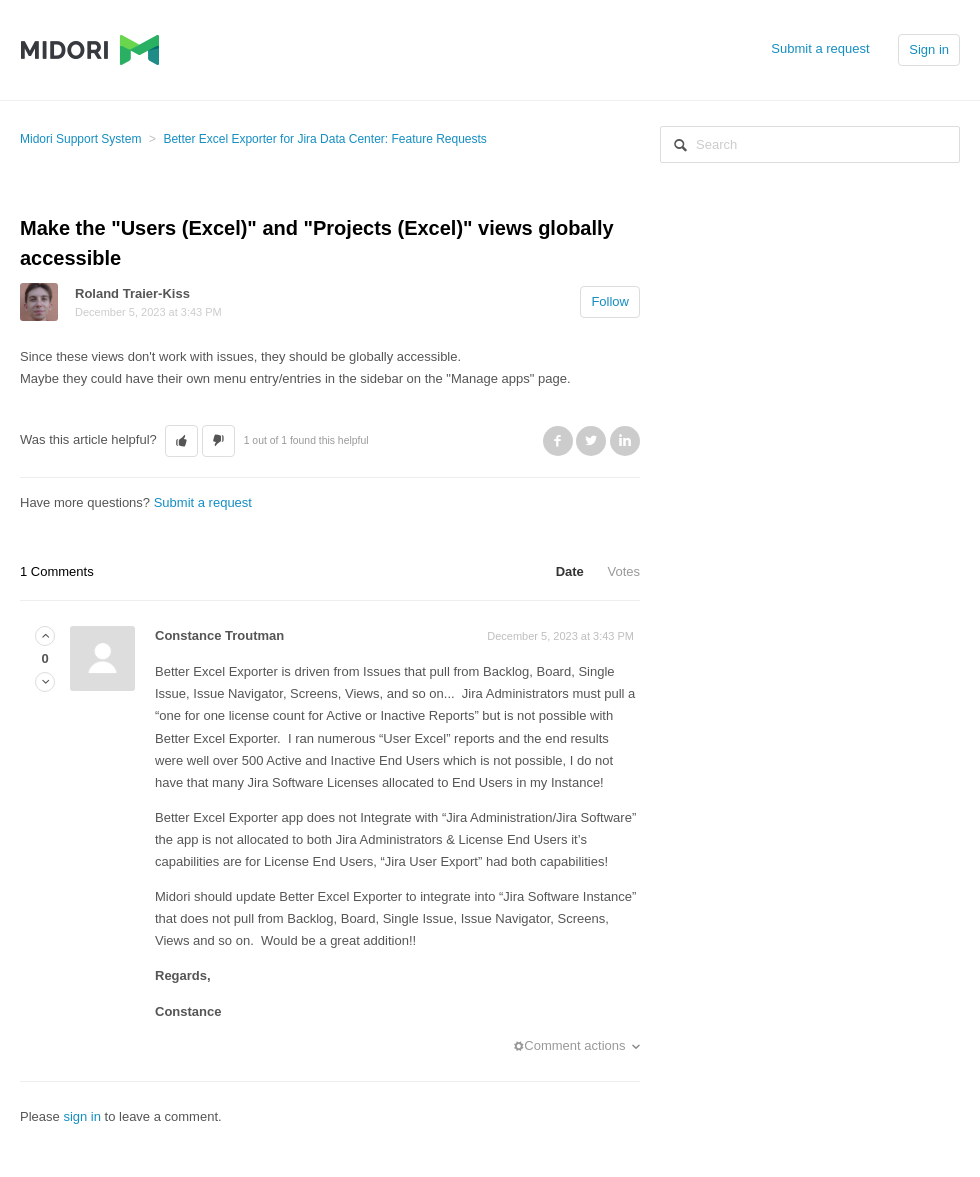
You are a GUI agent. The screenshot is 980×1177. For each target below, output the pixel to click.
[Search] (810, 144)
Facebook (558, 441)
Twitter (591, 441)
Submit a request (820, 48)
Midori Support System (80, 139)
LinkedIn (625, 441)
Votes (623, 571)
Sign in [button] (929, 49)
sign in (82, 1116)
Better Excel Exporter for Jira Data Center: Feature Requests (324, 139)
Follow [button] (610, 301)
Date (570, 571)
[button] (181, 441)
